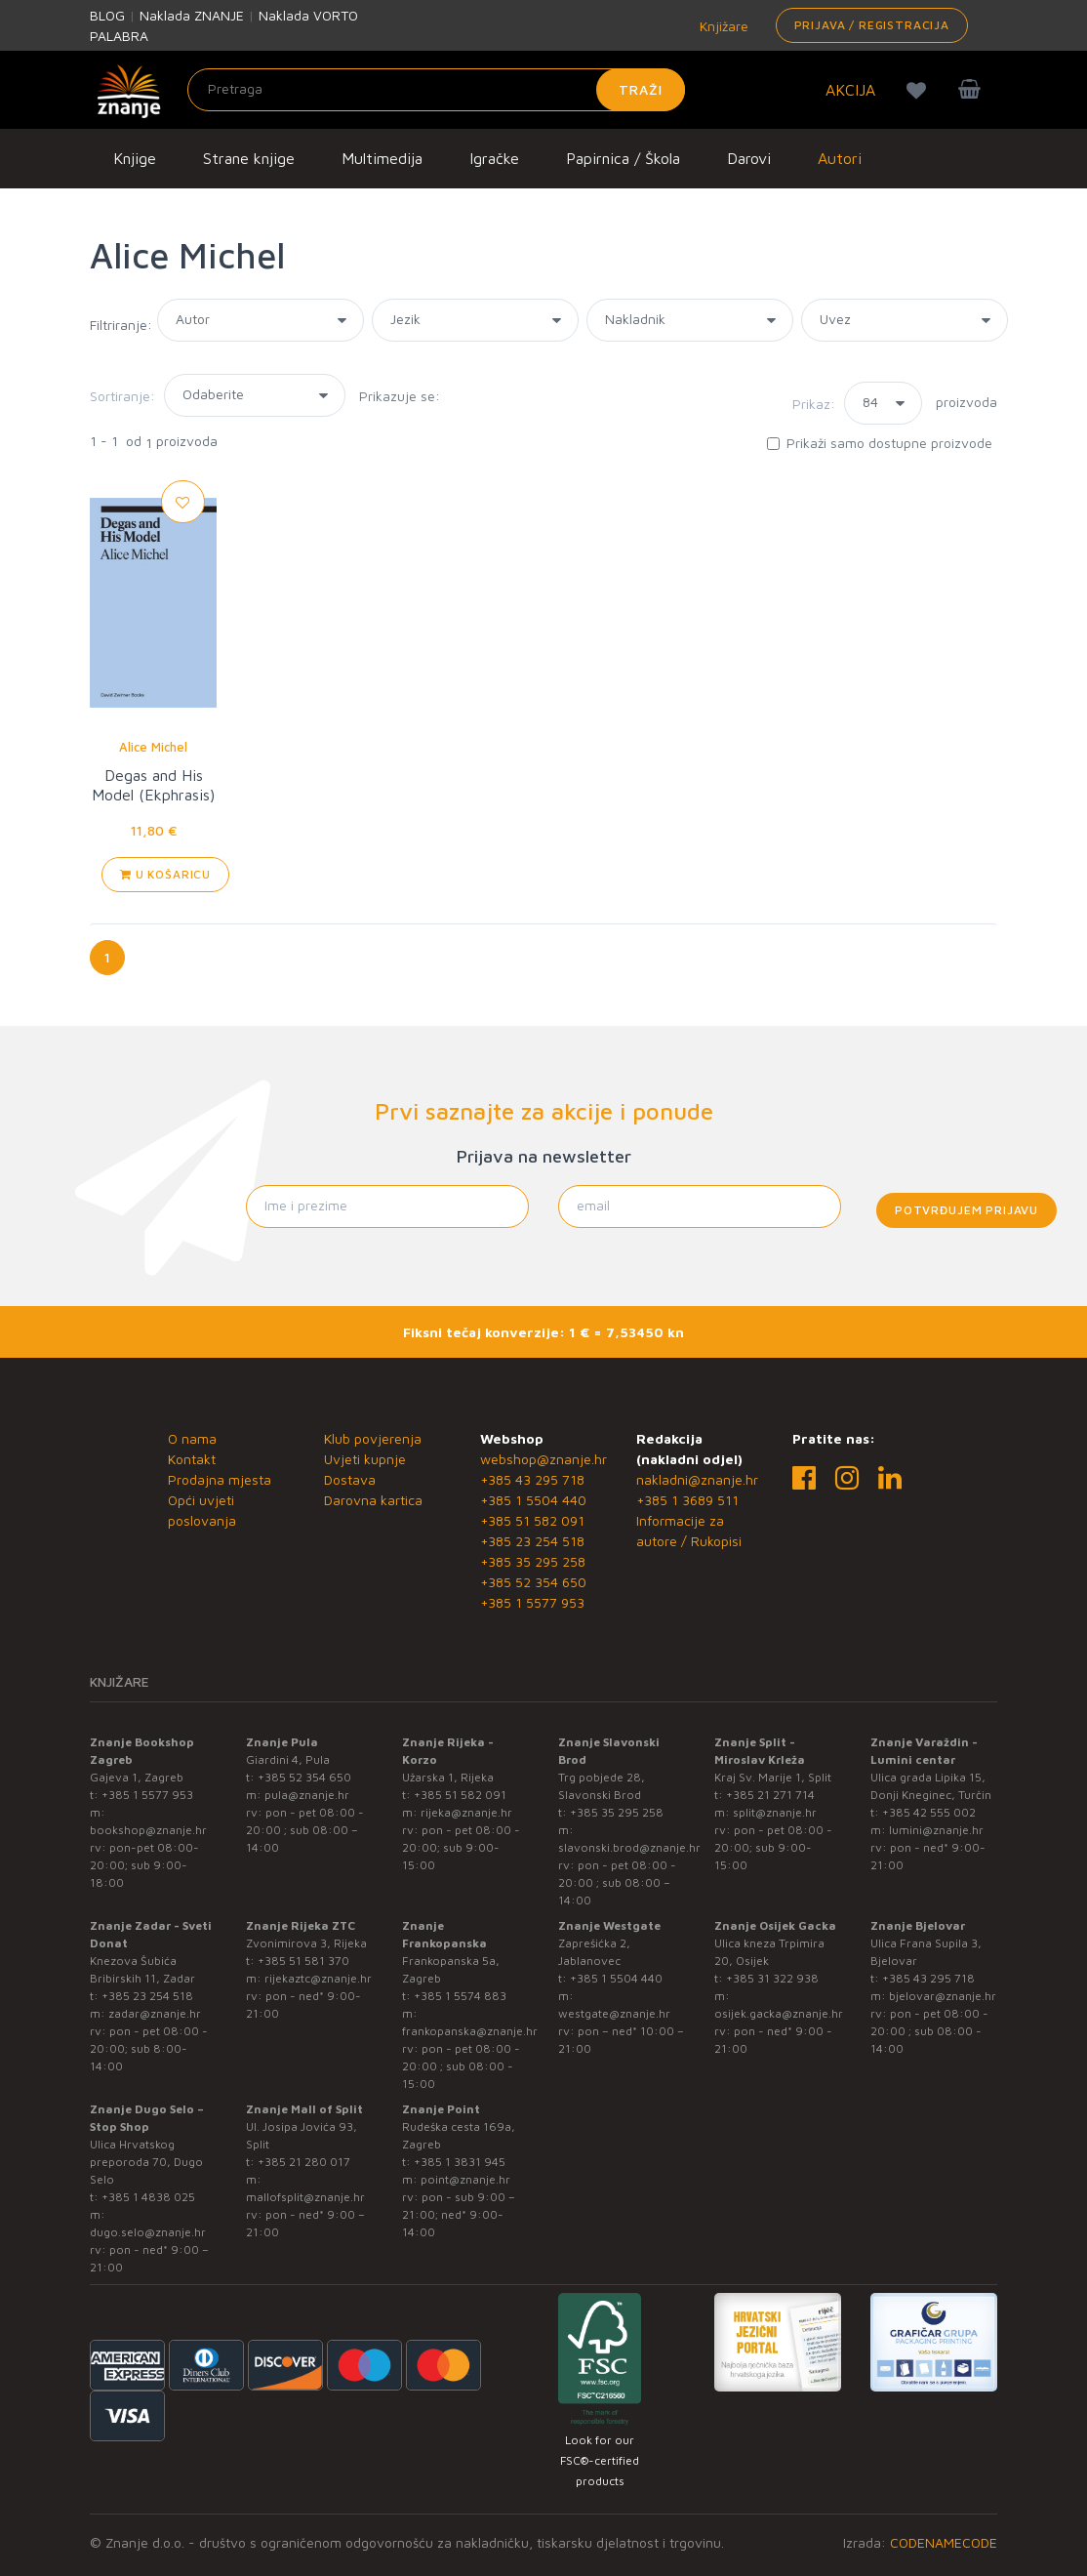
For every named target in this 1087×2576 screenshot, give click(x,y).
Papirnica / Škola (623, 158)
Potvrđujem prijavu (966, 1210)
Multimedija (382, 158)
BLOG (107, 15)
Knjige (134, 158)
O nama (192, 1438)
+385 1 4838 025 (148, 2196)
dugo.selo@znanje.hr (148, 2232)
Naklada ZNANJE (192, 15)
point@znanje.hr (465, 2179)
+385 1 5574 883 (460, 1995)
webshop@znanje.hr (543, 1459)
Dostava (350, 1479)
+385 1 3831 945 (459, 2161)
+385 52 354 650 (533, 1582)
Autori (840, 158)
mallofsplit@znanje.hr (305, 2196)
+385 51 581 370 (303, 1960)
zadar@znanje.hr (154, 2013)
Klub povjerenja (373, 1438)
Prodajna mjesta (219, 1479)
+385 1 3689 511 (687, 1500)
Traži (641, 89)
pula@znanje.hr (306, 1794)
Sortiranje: (122, 396)
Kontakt (192, 1459)
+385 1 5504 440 (533, 1500)
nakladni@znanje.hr (697, 1479)
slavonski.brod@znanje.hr (629, 1847)
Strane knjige (249, 158)
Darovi (749, 158)
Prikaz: (813, 403)
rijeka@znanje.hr (466, 1812)
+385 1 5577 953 (532, 1602)
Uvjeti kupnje (365, 1459)
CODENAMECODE (943, 2542)
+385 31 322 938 (772, 1978)
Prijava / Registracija (871, 25)
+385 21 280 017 (304, 2161)
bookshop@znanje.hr (148, 1829)
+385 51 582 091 (532, 1520)
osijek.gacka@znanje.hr (778, 2013)
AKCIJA (850, 90)
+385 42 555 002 (929, 1812)
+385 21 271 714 (770, 1794)
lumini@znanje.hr (936, 1829)
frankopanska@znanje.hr (470, 2031)
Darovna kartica (373, 1500)
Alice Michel (153, 747)
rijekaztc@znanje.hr (318, 1978)
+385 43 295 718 (532, 1479)
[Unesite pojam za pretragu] (436, 89)
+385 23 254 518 (532, 1541)
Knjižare (722, 26)
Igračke (494, 158)
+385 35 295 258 (532, 1561)
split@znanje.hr (775, 1812)
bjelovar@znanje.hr (942, 1995)
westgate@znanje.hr (614, 2013)
